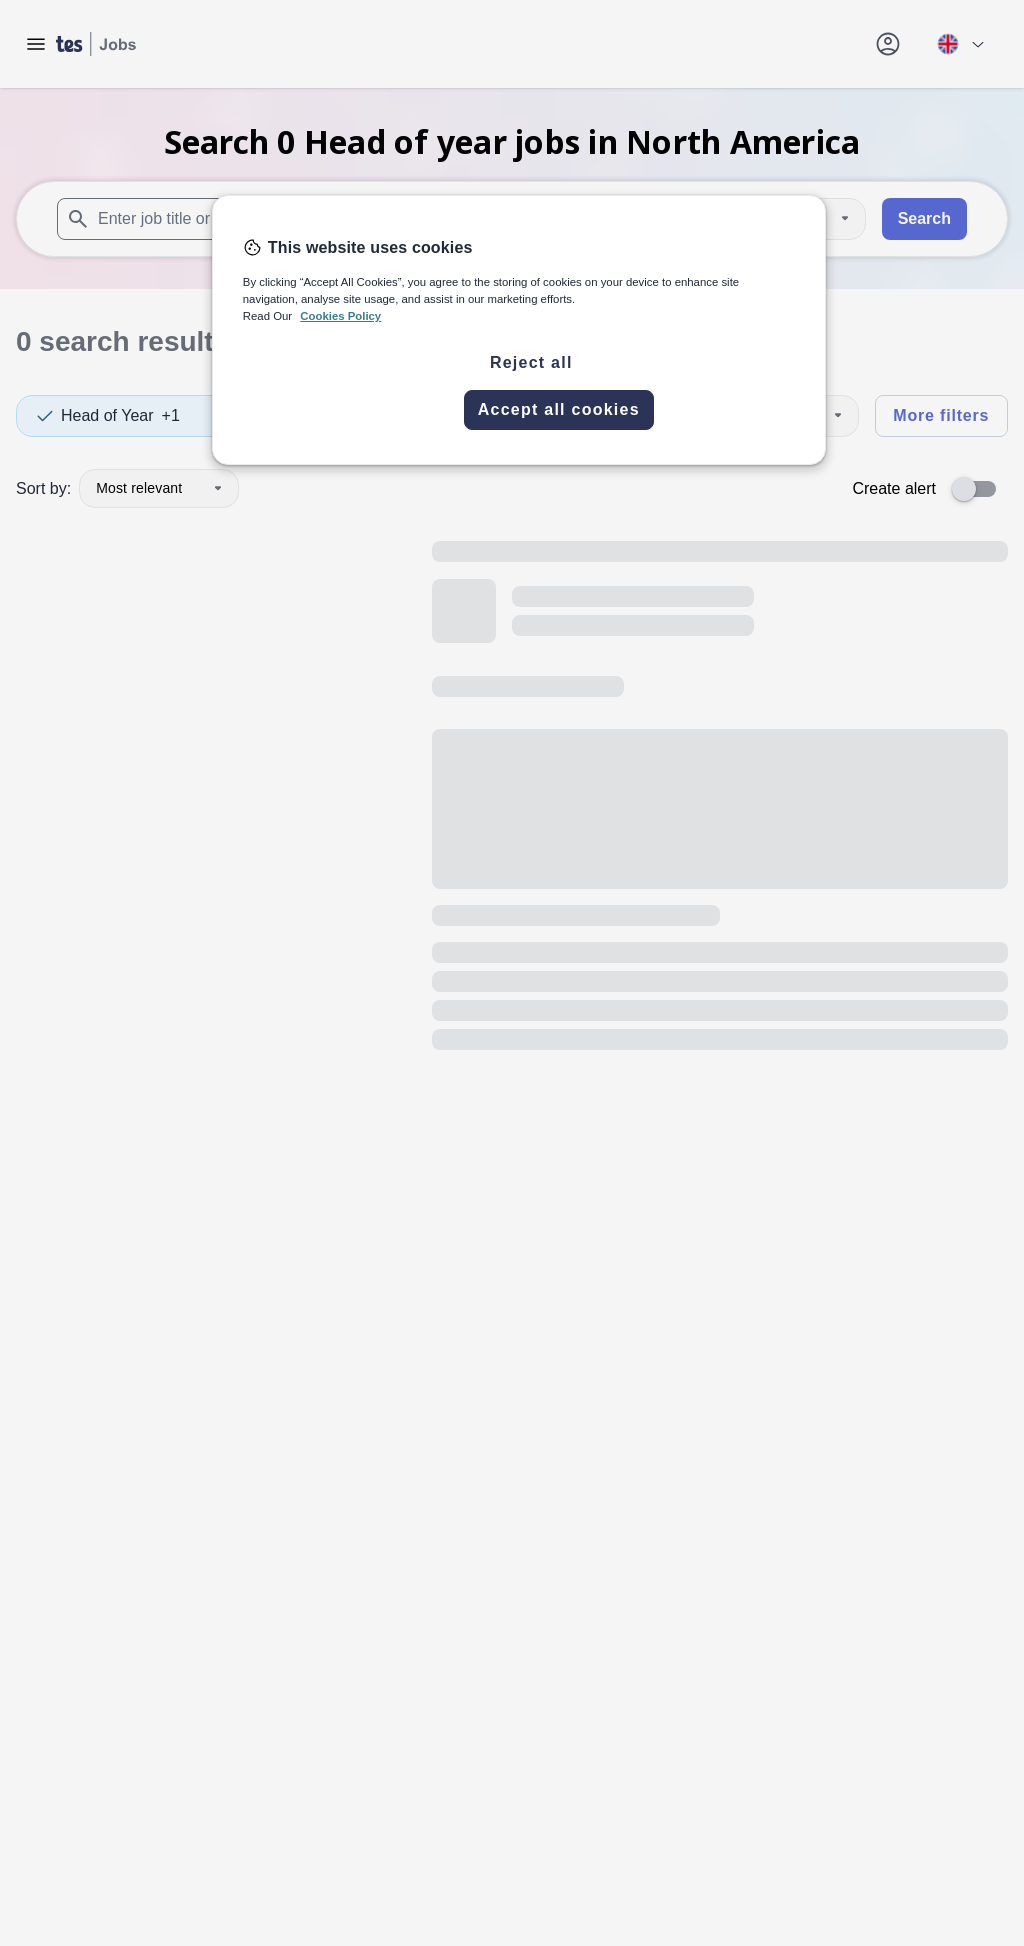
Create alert (894, 488)
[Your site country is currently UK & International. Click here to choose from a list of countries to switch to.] (960, 44)
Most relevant (159, 488)
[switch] (980, 489)
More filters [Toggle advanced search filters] (941, 415)
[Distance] (808, 219)
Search (924, 218)
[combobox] (277, 219)
